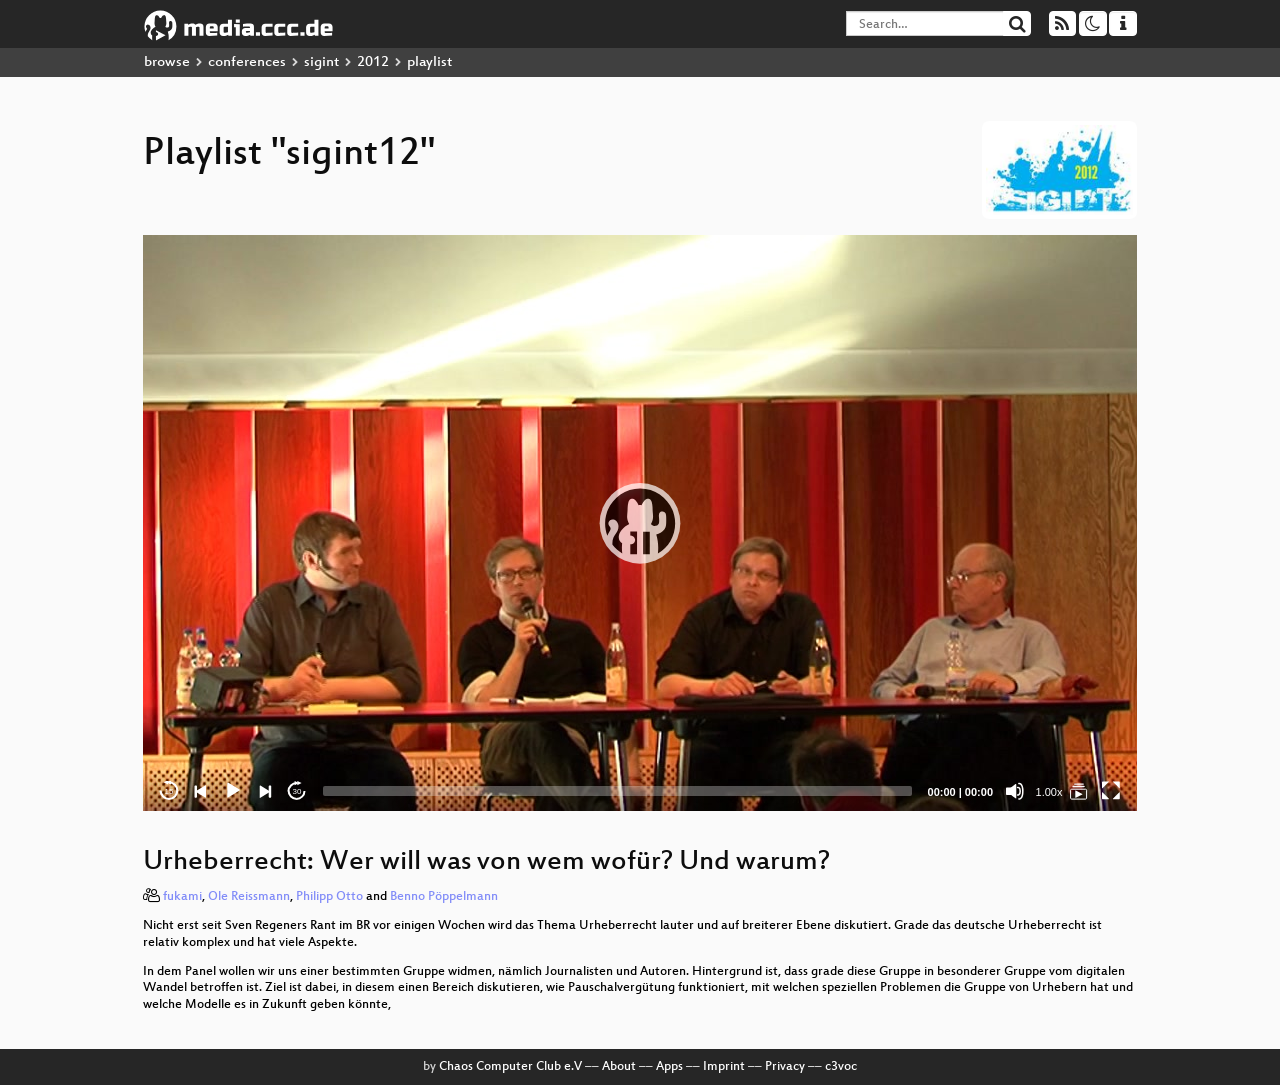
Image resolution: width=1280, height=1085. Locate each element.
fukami (182, 897)
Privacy (785, 1067)
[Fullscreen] (1111, 791)
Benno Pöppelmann (444, 897)
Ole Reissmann (249, 897)
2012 (373, 62)
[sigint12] (1079, 791)
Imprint (724, 1067)
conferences (247, 62)
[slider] (617, 791)
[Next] (265, 791)
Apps (669, 1067)
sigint (321, 62)
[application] (640, 523)
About (619, 1067)
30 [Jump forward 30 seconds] (297, 791)
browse (167, 62)
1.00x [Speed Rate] (1049, 792)
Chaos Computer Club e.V (510, 1067)
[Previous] (201, 791)
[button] (640, 523)
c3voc (841, 1067)
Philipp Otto (329, 897)
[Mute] (1015, 791)
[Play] (233, 791)
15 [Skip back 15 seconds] (169, 791)
